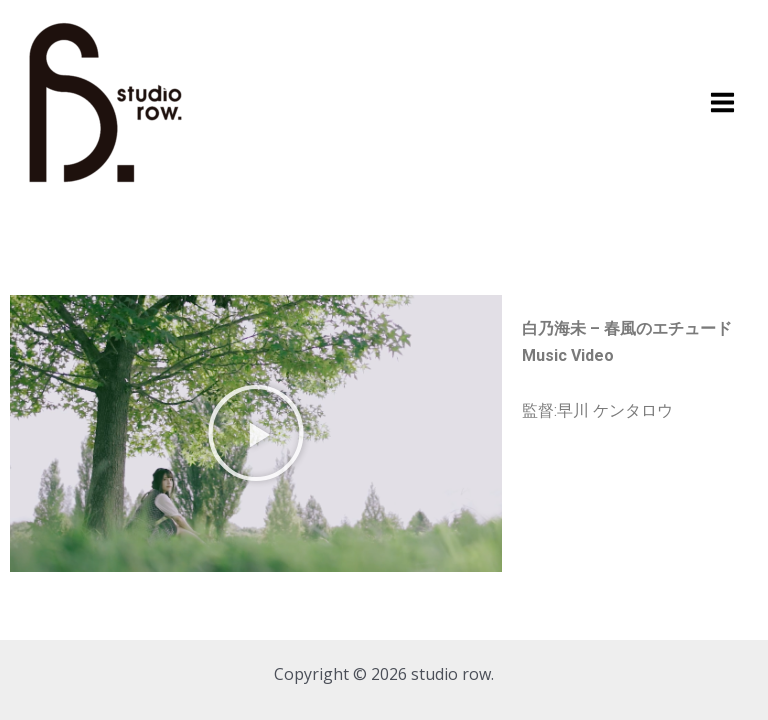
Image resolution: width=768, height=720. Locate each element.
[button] (256, 433)
